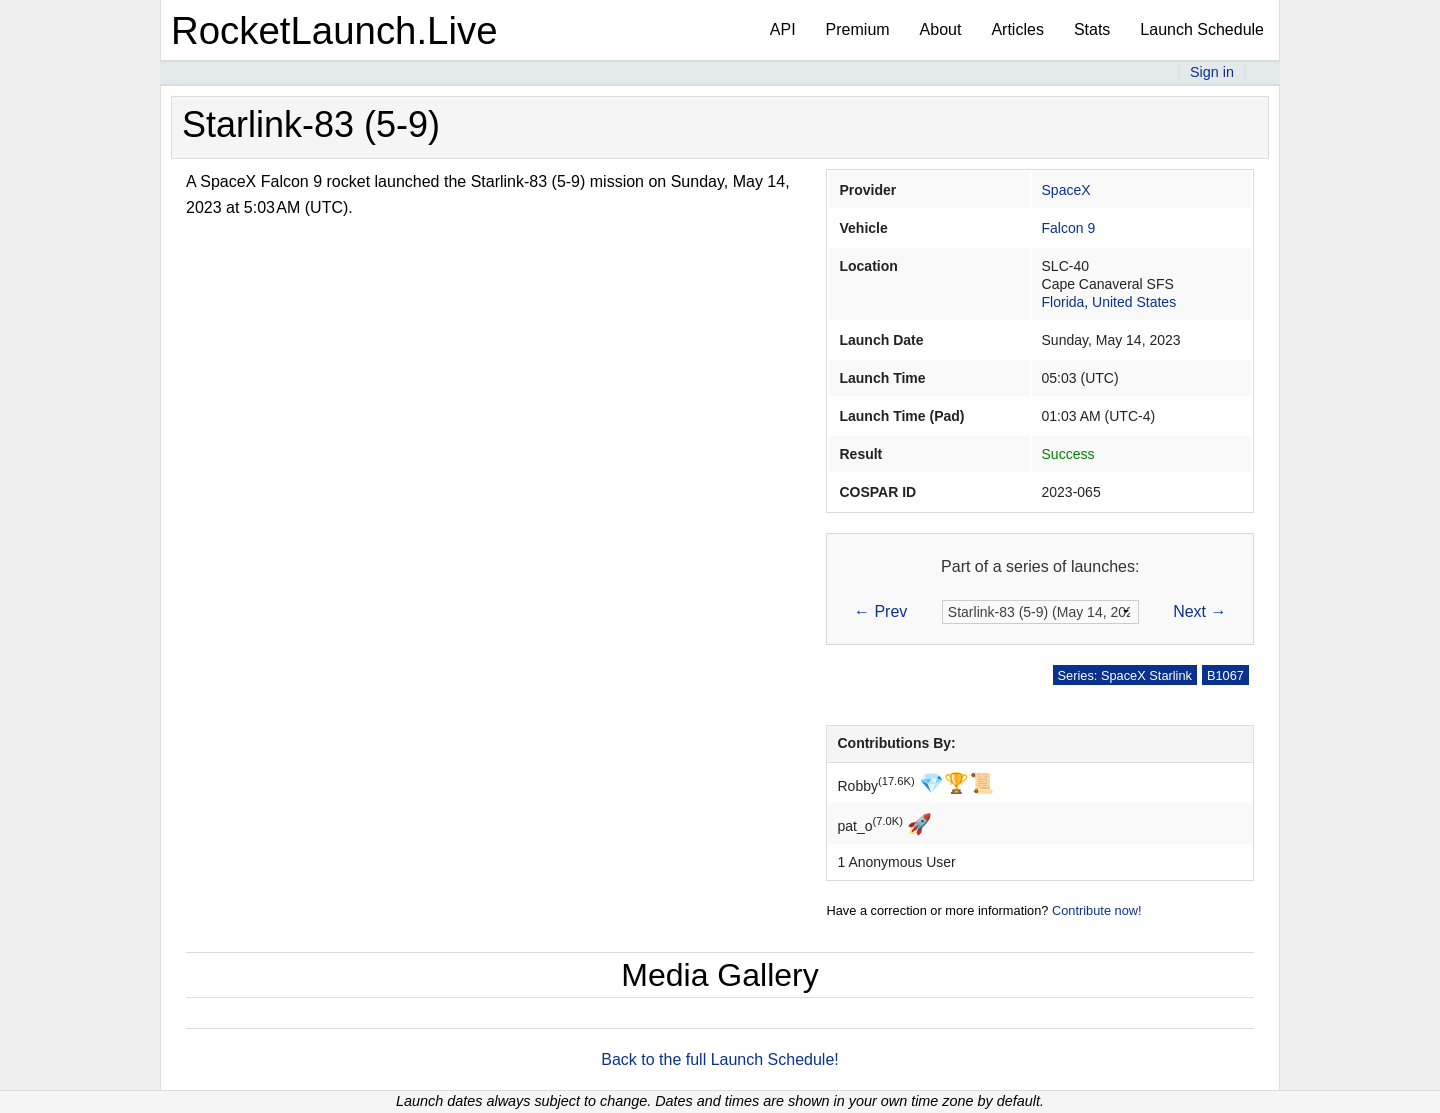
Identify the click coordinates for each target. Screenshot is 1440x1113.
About (941, 29)
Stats (1092, 29)
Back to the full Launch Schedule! (720, 1059)
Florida (1063, 302)
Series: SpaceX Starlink (1125, 675)
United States (1134, 302)
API (783, 29)
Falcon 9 (1069, 228)
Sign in (1212, 72)
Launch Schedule (1202, 29)
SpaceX (1066, 190)
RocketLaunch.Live (334, 30)
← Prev (880, 611)
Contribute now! (1097, 910)
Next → (1199, 611)
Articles (1017, 29)
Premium (858, 29)
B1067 (1225, 675)
